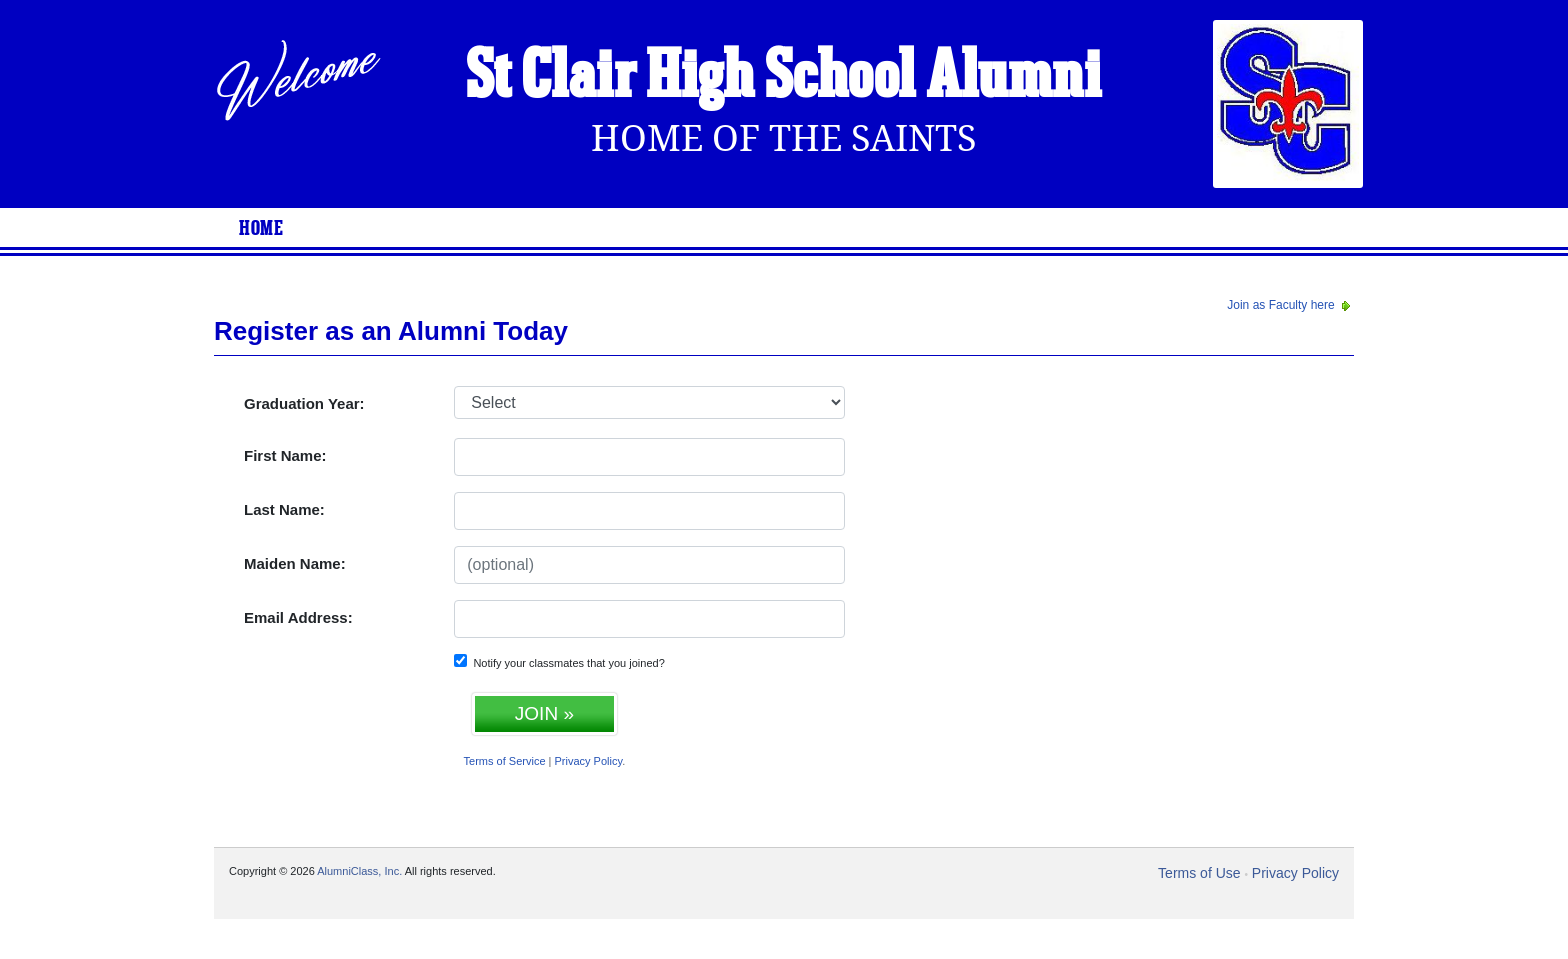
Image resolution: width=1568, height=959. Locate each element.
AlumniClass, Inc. (359, 871)
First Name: (285, 455)
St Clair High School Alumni (784, 78)
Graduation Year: (304, 403)
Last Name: (284, 509)
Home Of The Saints (784, 138)
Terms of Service (505, 761)
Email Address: (298, 617)
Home (261, 229)
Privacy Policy (589, 761)
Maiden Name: (295, 563)
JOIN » (544, 713)
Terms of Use (1199, 873)
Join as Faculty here (1290, 305)
